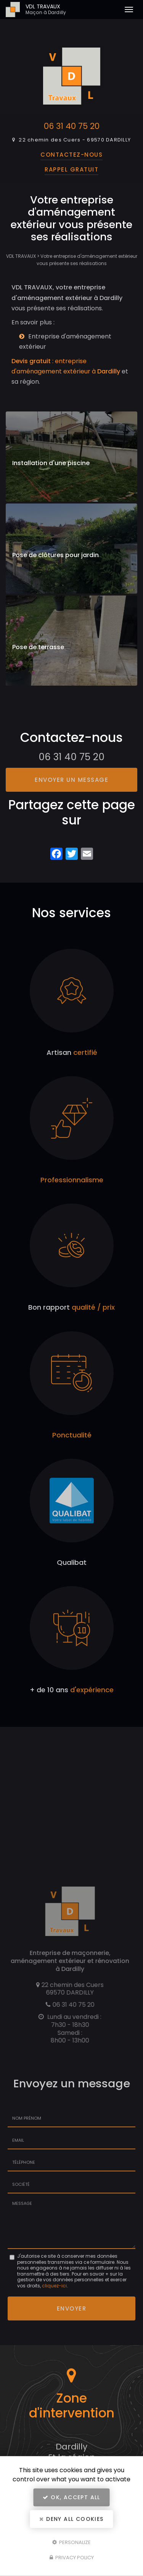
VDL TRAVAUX (68, 9)
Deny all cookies (71, 2519)
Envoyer (72, 2308)
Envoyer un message (71, 780)
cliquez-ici (54, 2285)
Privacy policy (72, 2557)
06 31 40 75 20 (72, 126)
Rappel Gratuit (71, 169)
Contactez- (71, 155)
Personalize (71, 2542)
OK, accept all (71, 2497)
